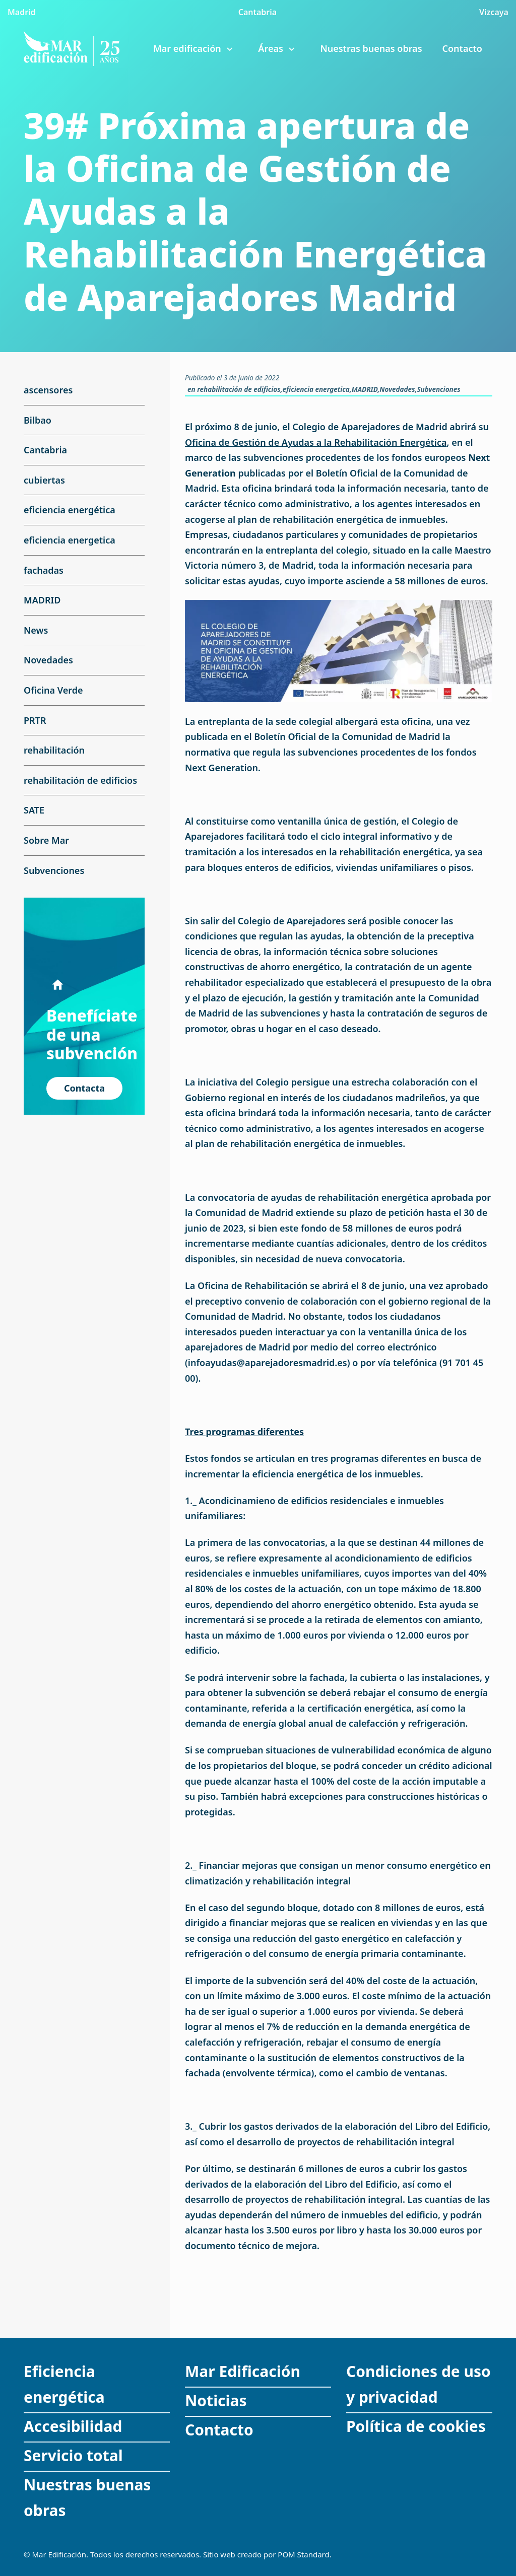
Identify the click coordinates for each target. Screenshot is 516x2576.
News (36, 630)
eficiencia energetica (316, 389)
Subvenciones (438, 389)
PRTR (35, 720)
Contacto (219, 2429)
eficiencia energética (69, 510)
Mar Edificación (242, 2371)
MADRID (365, 389)
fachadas (43, 570)
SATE (34, 810)
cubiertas (44, 480)
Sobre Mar (46, 840)
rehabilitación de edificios (239, 389)
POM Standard (303, 2554)
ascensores (48, 390)
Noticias (216, 2400)
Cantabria (45, 450)
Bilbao (37, 420)
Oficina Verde (53, 690)
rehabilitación (54, 750)
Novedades (397, 389)
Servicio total (73, 2455)
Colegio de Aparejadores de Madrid (369, 427)
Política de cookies (416, 2426)
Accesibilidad (73, 2426)
